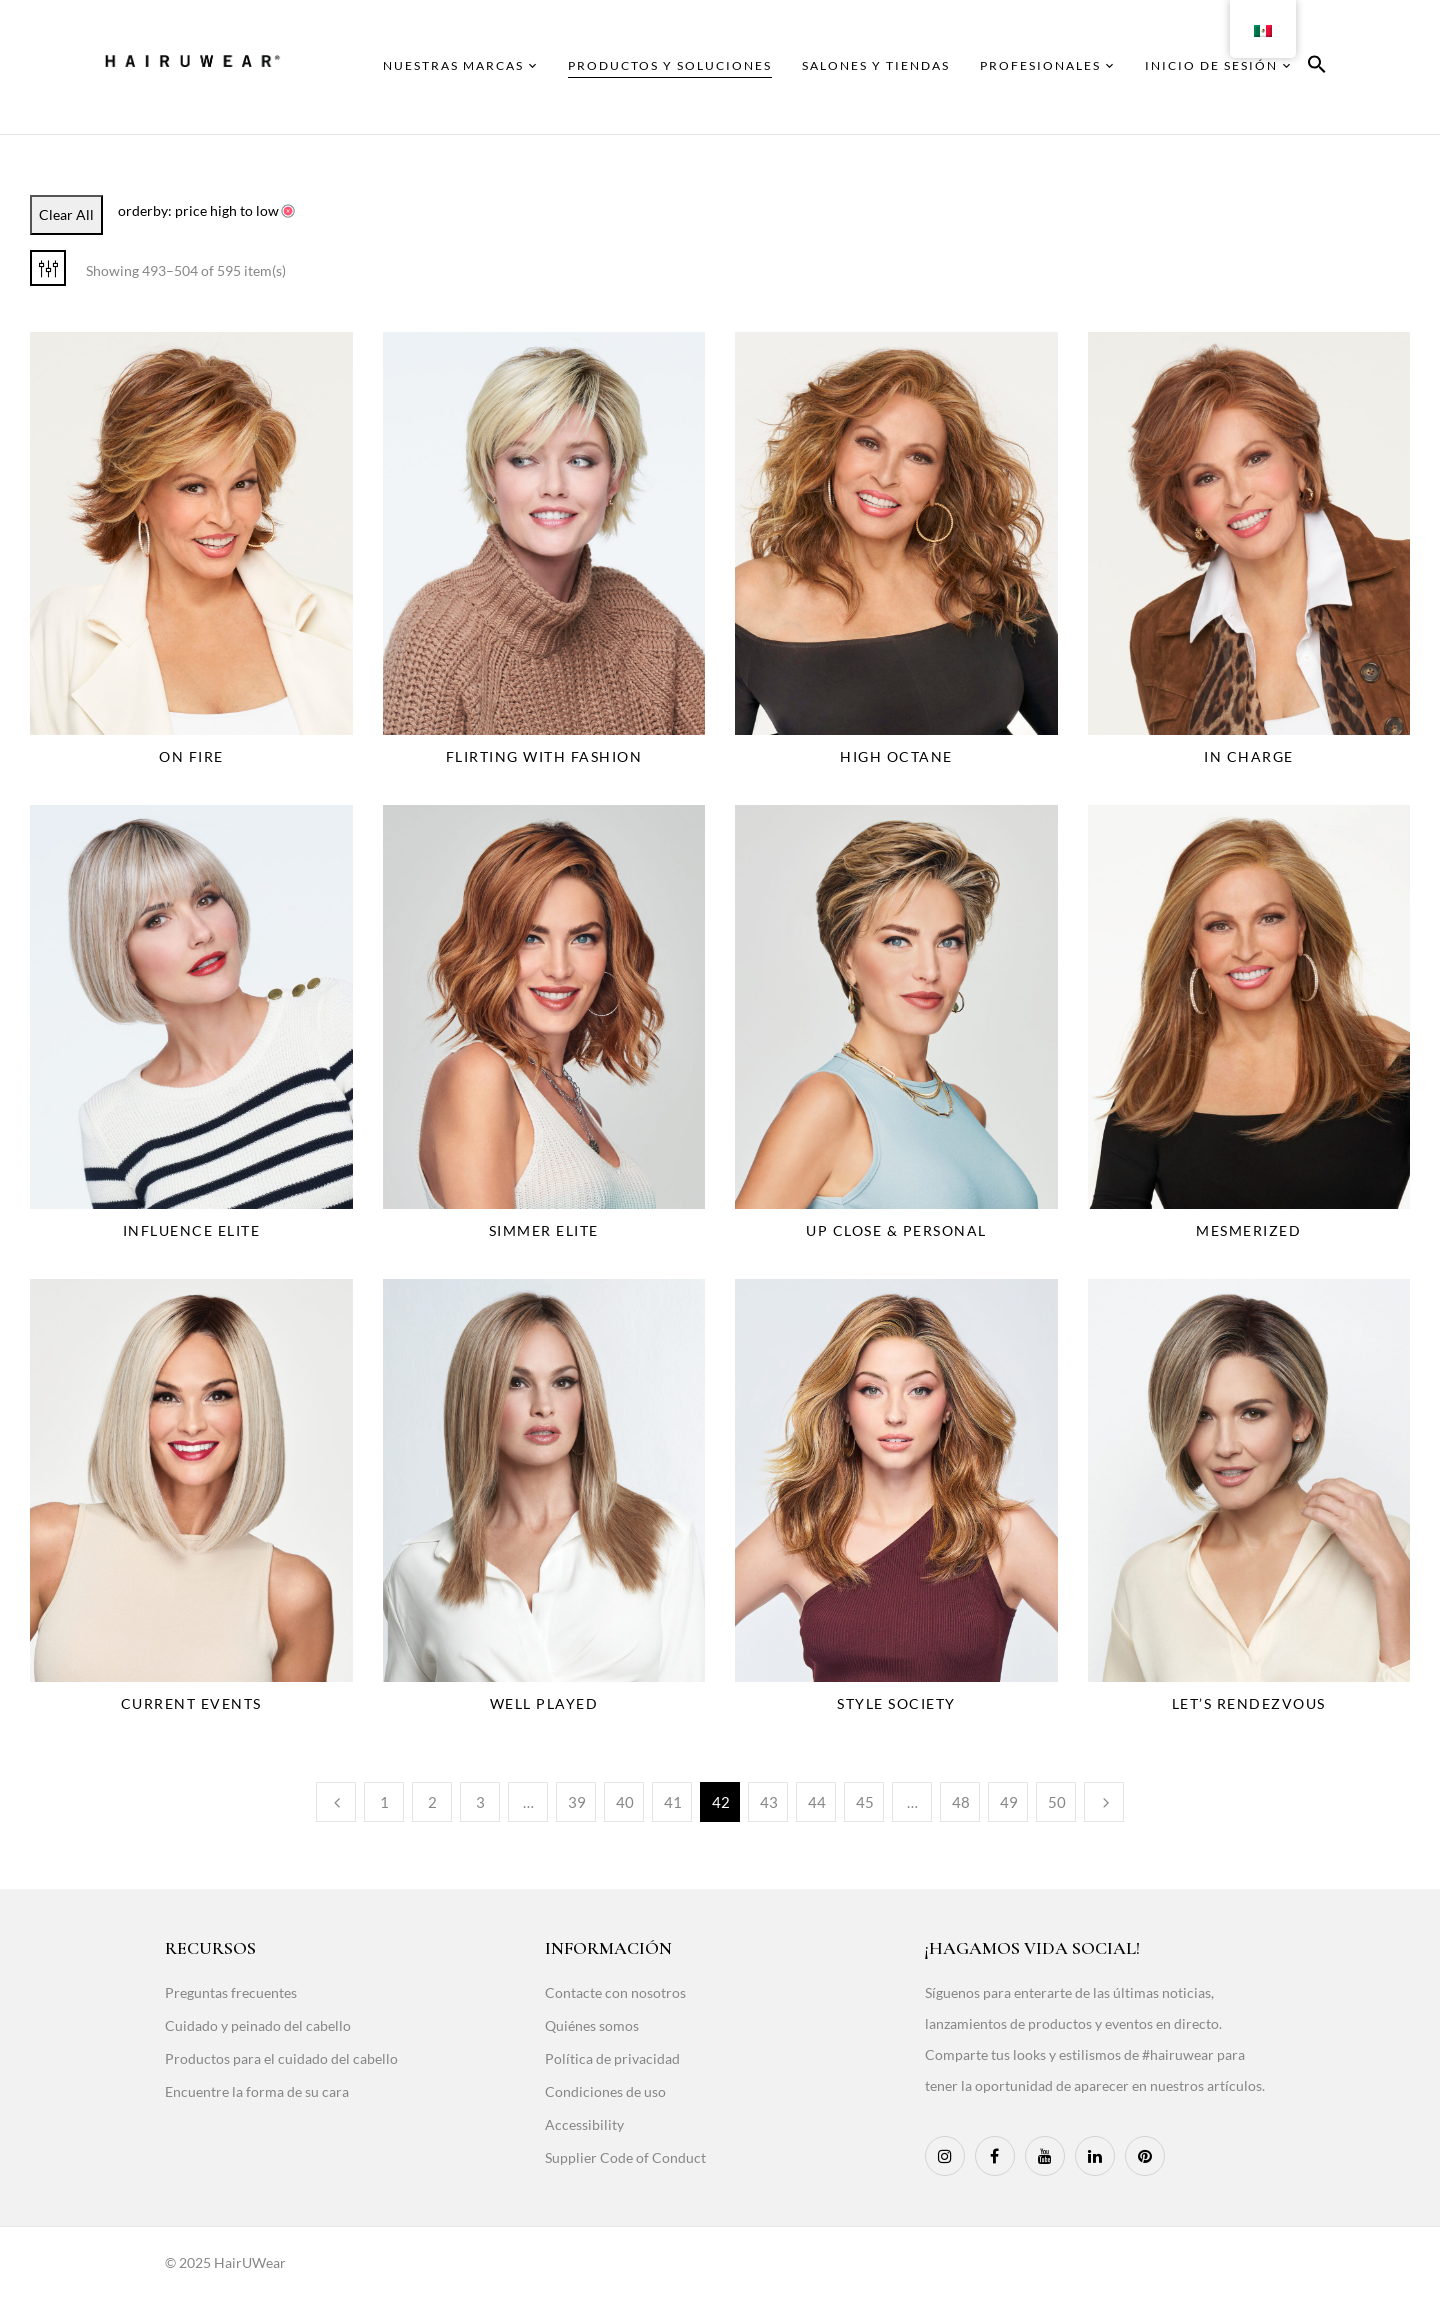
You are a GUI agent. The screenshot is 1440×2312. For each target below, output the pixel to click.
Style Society (896, 1703)
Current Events (191, 1703)
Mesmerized (1248, 1230)
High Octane (896, 756)
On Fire (191, 756)
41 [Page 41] (673, 1802)
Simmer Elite (544, 1230)
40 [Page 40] (625, 1802)
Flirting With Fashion (544, 756)
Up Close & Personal (896, 1230)
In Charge (1249, 756)
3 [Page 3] (480, 1802)
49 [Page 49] (1009, 1802)
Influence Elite (192, 1230)
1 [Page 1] (384, 1802)
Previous (336, 1802)
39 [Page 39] (577, 1802)
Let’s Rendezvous (1249, 1703)
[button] (1317, 67)
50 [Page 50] (1057, 1802)
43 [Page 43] (769, 1802)
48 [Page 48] (961, 1802)
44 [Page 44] (817, 1802)
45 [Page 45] (865, 1802)
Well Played (544, 1703)
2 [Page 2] (432, 1802)
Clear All (66, 214)
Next (1104, 1802)
